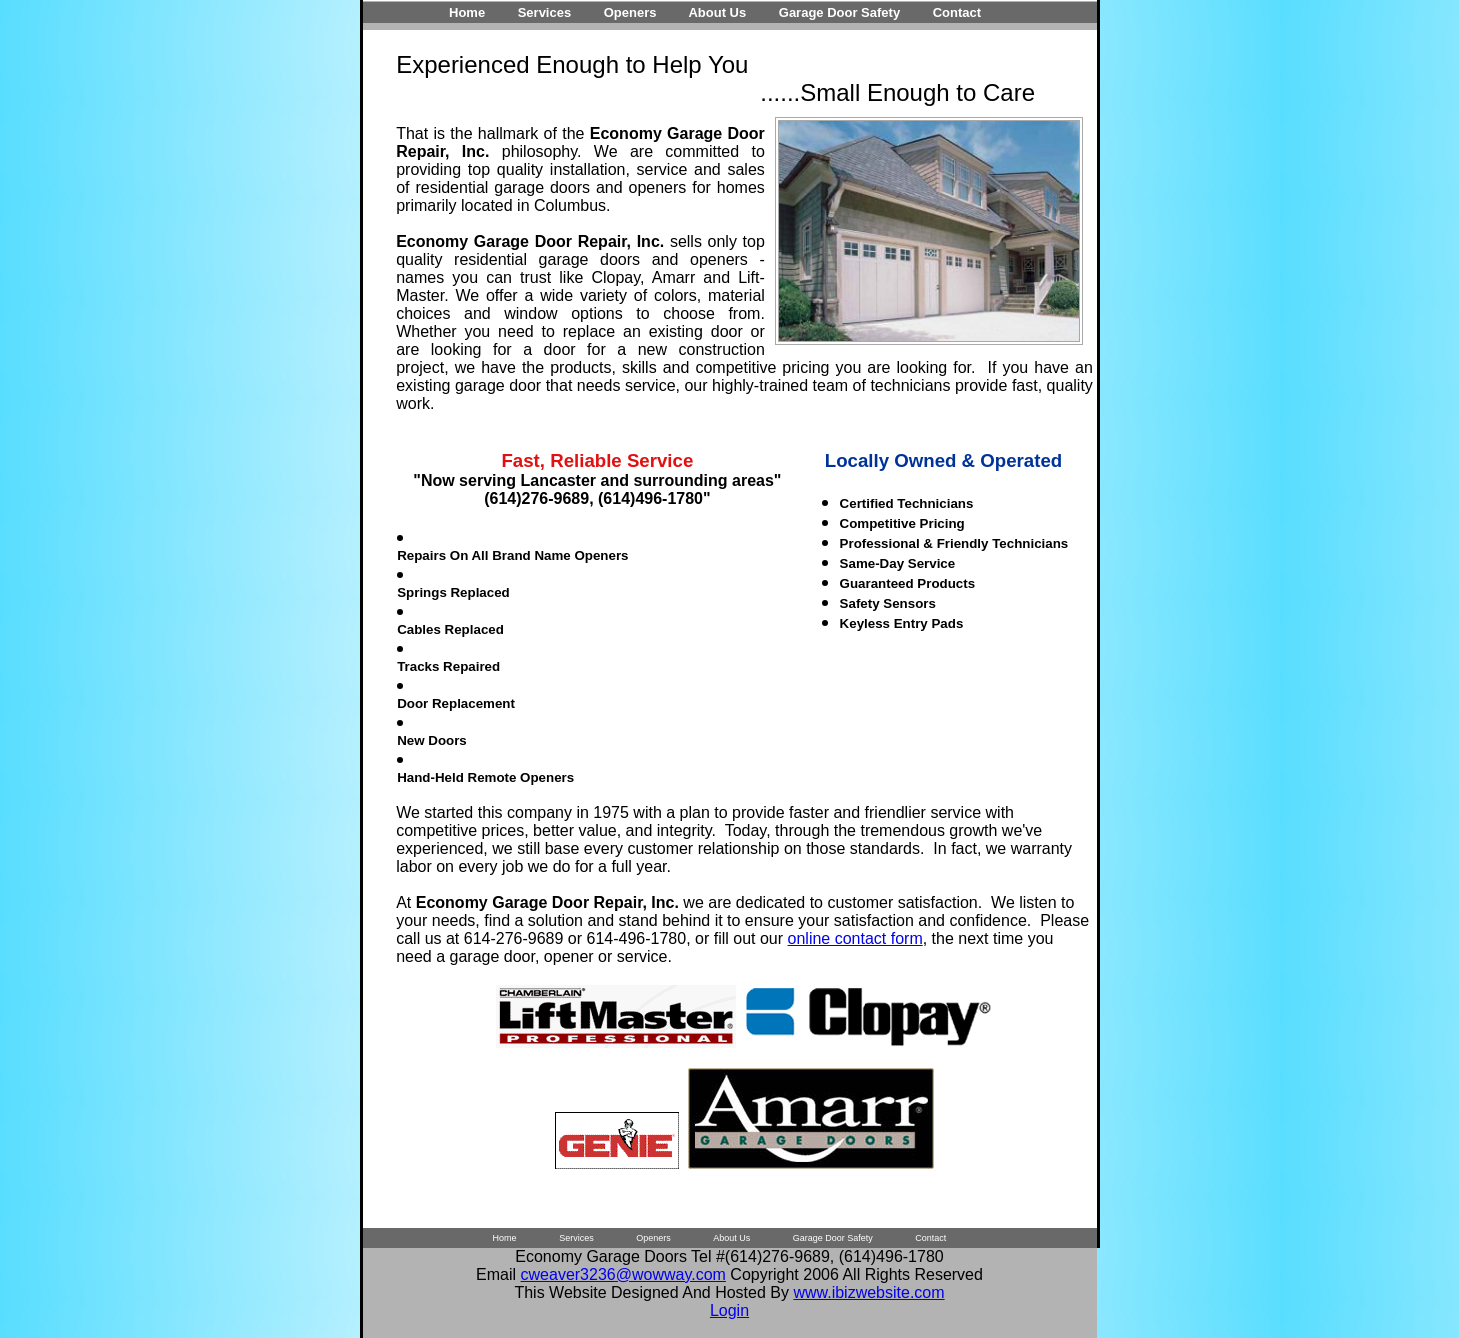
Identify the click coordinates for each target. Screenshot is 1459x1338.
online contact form (855, 938)
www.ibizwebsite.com (868, 1292)
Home (467, 12)
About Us (717, 12)
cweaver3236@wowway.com (623, 1274)
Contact (957, 12)
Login (729, 1310)
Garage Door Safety (839, 12)
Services (545, 12)
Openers (630, 12)
